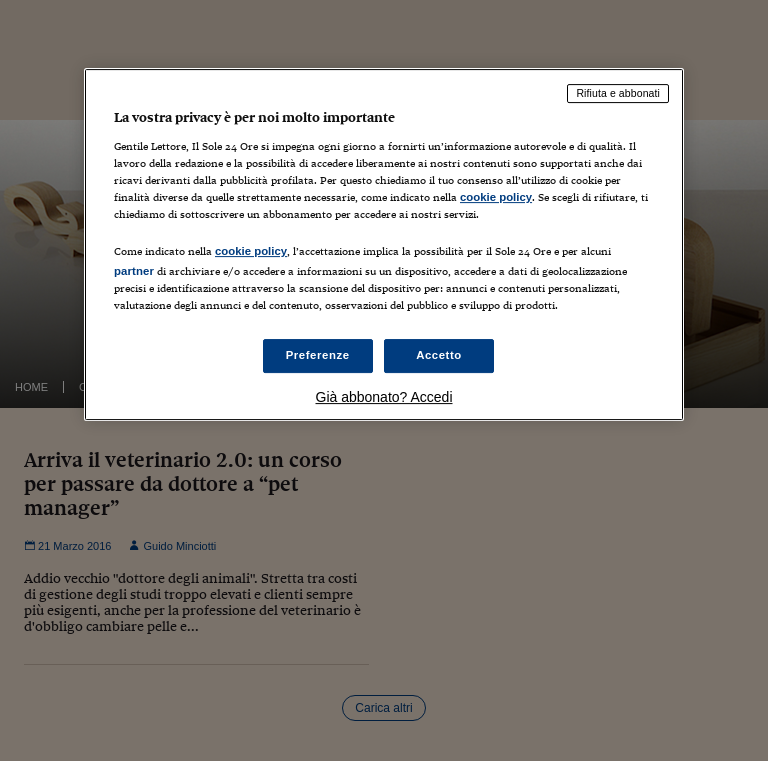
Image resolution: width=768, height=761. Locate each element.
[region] (384, 244)
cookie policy (496, 197)
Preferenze (318, 355)
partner (134, 271)
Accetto (439, 355)
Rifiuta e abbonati (618, 93)
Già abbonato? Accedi (384, 397)
